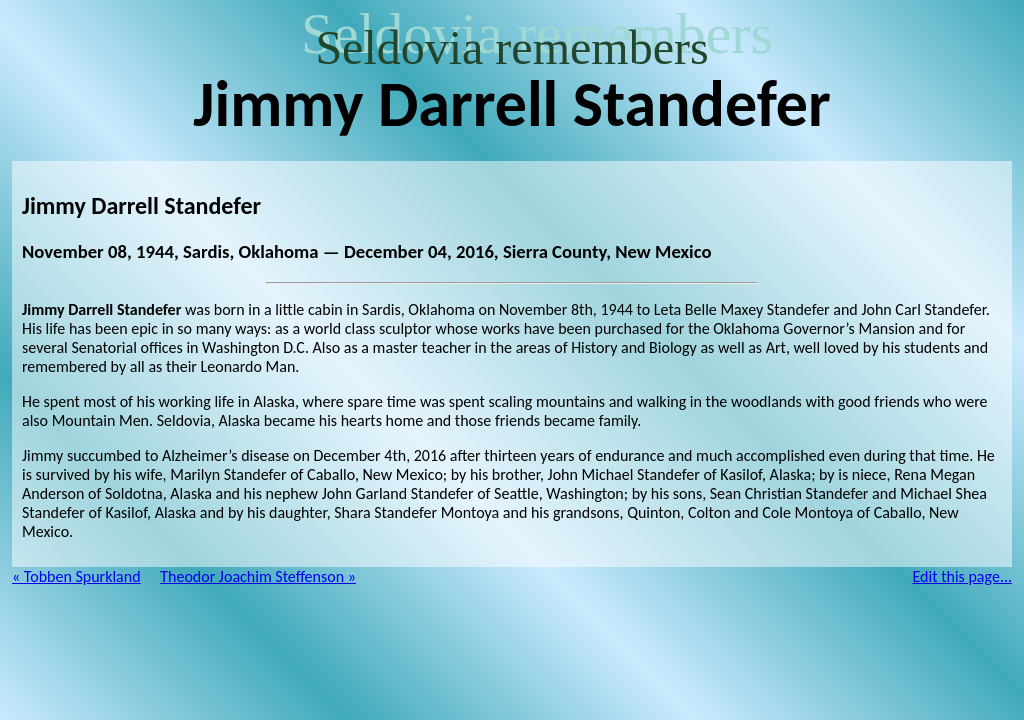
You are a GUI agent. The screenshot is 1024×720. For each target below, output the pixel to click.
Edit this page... (963, 576)
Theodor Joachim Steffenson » (258, 576)
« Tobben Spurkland (76, 576)
